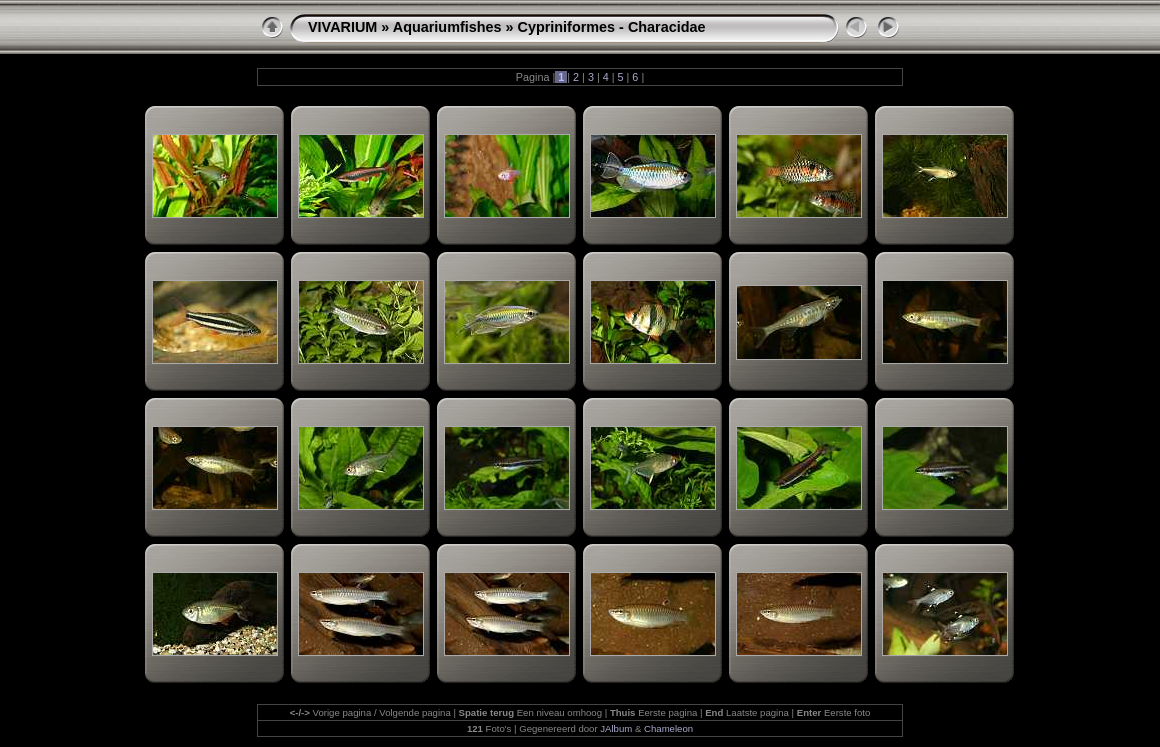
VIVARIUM (342, 27)
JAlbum (616, 728)
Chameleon (668, 728)
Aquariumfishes (447, 27)
